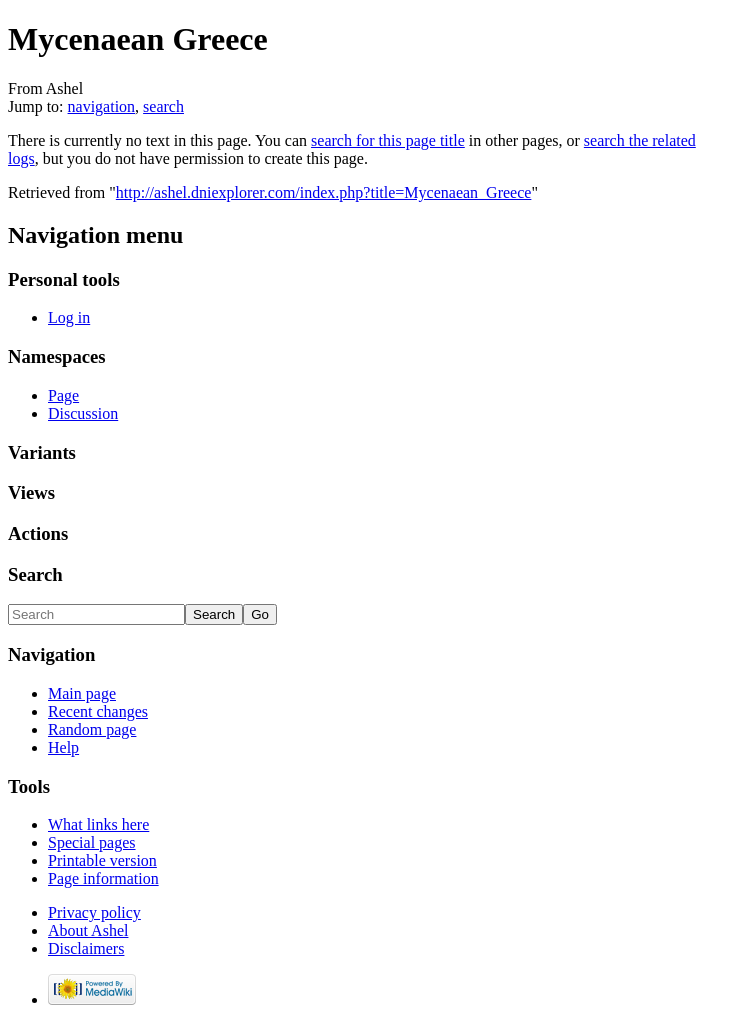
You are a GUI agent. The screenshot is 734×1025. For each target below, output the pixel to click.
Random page (92, 729)
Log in (69, 317)
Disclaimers (86, 948)
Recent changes (98, 711)
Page (63, 395)
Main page (82, 693)
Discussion (83, 413)
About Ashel (88, 930)
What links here (98, 824)
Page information (103, 878)
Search (35, 574)
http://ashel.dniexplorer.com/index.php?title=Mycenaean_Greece (324, 192)
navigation (102, 106)
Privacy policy (94, 912)
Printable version (102, 860)
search (163, 106)
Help (63, 747)
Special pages (92, 842)
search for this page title (388, 140)
